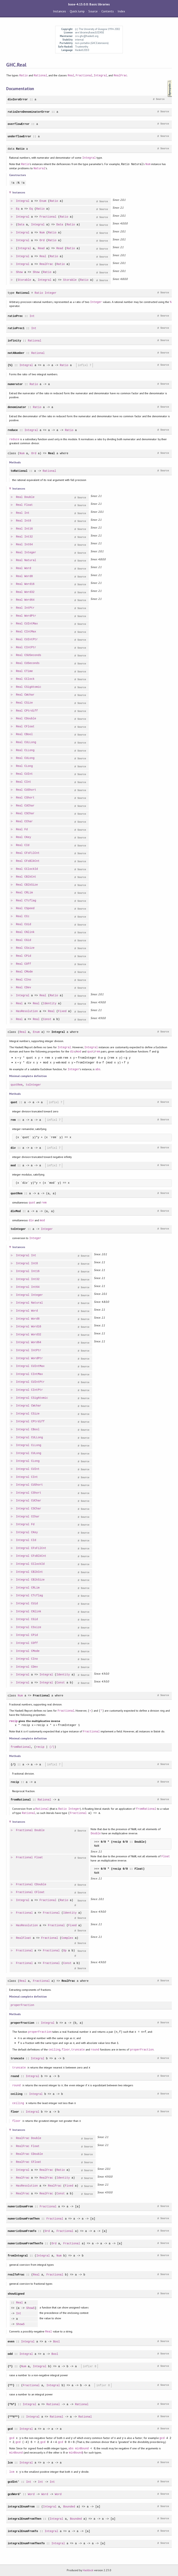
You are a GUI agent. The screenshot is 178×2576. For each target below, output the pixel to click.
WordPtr (30, 616)
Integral (100, 75)
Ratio (23, 75)
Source (92, 11)
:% (17, 183)
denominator (17, 407)
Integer (51, 293)
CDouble (30, 719)
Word (28, 568)
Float (29, 505)
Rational (40, 75)
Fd (26, 829)
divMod (16, 1211)
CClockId (31, 869)
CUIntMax (31, 624)
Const (47, 1019)
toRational (19, 471)
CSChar (30, 813)
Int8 (28, 521)
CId (27, 845)
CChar (29, 821)
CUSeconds (32, 663)
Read (41, 248)
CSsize (30, 948)
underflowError (19, 136)
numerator (15, 384)
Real (71, 75)
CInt (28, 782)
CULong (30, 758)
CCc (27, 916)
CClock (30, 679)
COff (28, 964)
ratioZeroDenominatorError (29, 112)
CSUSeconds (33, 655)
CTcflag (30, 901)
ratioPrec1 (16, 328)
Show (19, 272)
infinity (14, 340)
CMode (29, 972)
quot (90, 1051)
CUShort (30, 790)
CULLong (30, 742)
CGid (28, 940)
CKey (28, 837)
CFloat (30, 727)
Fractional (84, 75)
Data (21, 225)
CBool (29, 734)
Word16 (30, 584)
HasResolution (27, 1011)
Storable (24, 280)
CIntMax (30, 632)
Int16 (29, 529)
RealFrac (120, 75)
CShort (30, 798)
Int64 (29, 544)
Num (147, 164)
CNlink (30, 932)
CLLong (30, 750)
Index (121, 11)
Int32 (29, 537)
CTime (29, 671)
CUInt (29, 774)
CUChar (30, 806)
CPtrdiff (31, 711)
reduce (13, 430)
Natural (39, 168)
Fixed (62, 1011)
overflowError (19, 124)
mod (78, 1051)
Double (30, 497)
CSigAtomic (33, 687)
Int (32, 316)
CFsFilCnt (32, 853)
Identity (50, 1003)
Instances (59, 11)
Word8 (29, 576)
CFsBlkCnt (32, 861)
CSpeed (30, 908)
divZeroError (18, 99)
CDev (28, 987)
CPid (28, 956)
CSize (29, 703)
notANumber (16, 353)
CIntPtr (30, 647)
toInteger (33, 1085)
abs (97, 1069)
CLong (29, 766)
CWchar (30, 695)
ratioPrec (15, 316)
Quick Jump (77, 11)
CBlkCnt (30, 877)
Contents (107, 11)
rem (97, 1051)
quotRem (16, 1085)
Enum (43, 201)
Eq (18, 209)
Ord (42, 240)
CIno (28, 980)
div (72, 1051)
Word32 (30, 592)
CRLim (29, 893)
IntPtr (30, 608)
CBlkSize (31, 885)
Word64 (30, 600)
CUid (28, 924)
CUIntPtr (31, 639)
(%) (10, 365)
